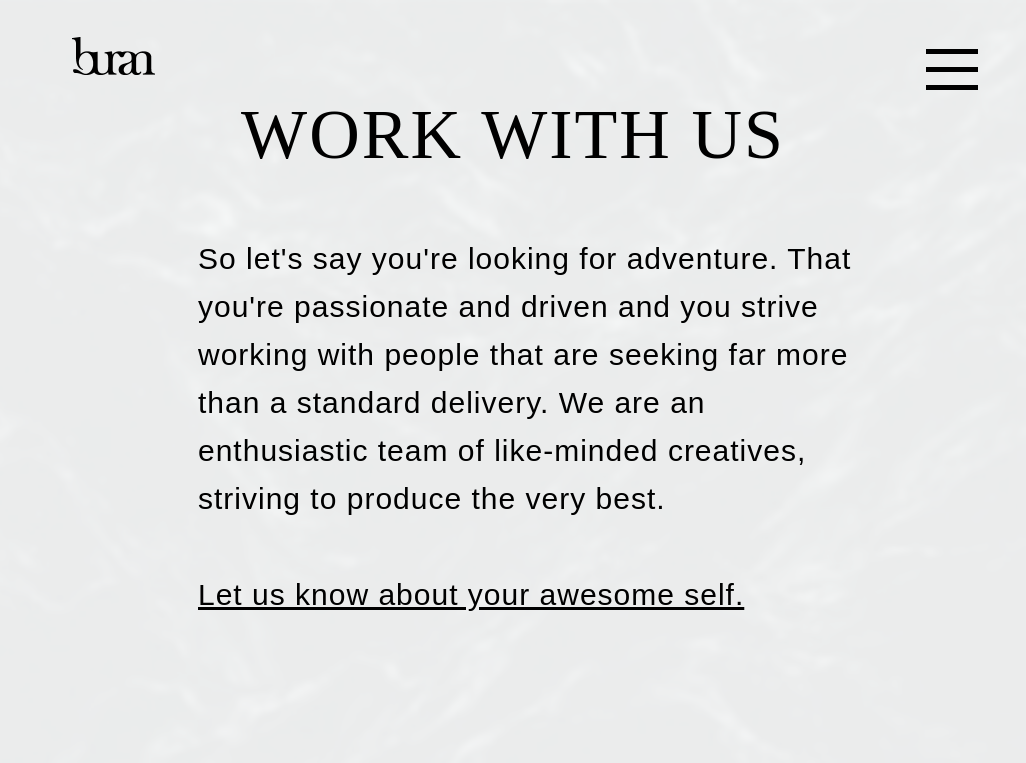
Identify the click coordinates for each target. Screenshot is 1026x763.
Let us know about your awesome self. (471, 594)
